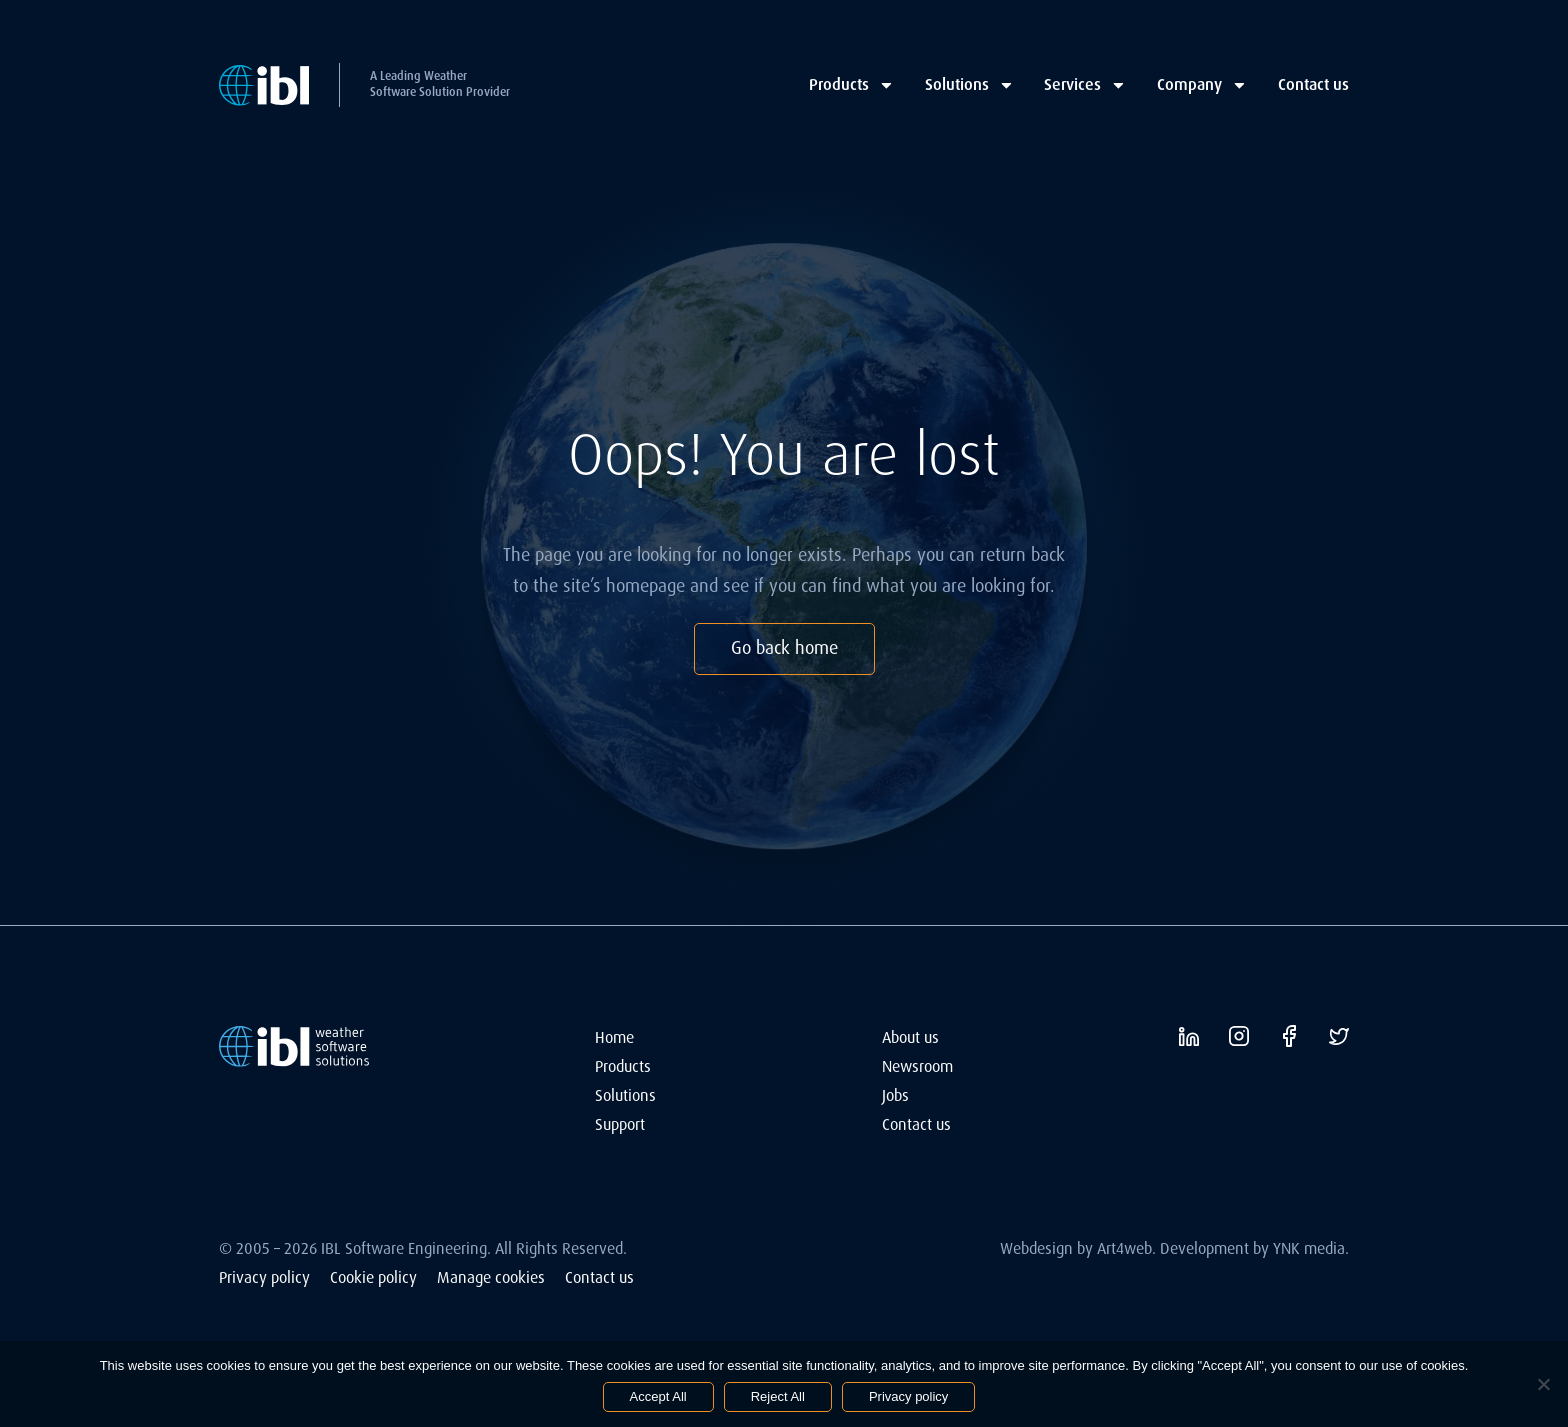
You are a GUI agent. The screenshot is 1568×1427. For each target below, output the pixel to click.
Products (852, 84)
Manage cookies (491, 1277)
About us (910, 1037)
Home (614, 1037)
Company (1202, 84)
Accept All (658, 1396)
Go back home (784, 648)
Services (1085, 84)
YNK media (1309, 1248)
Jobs (895, 1095)
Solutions (970, 84)
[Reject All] (1543, 1384)
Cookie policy (373, 1277)
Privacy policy (264, 1277)
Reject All (778, 1396)
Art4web (1124, 1248)
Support (620, 1124)
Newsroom (917, 1066)
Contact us (1313, 84)
